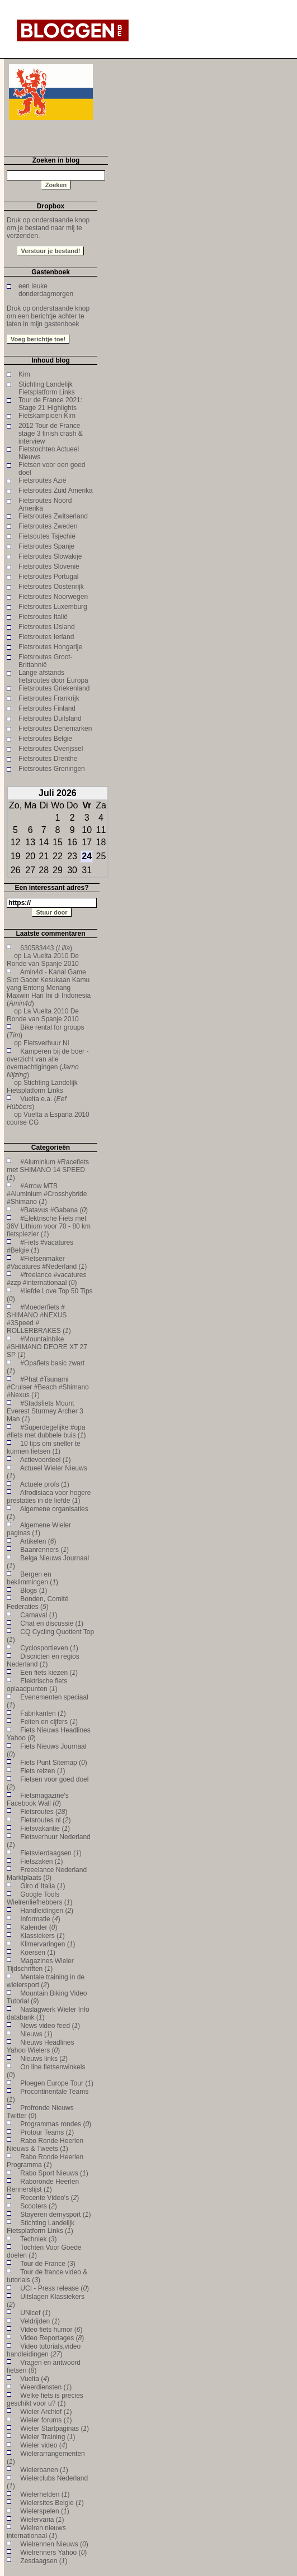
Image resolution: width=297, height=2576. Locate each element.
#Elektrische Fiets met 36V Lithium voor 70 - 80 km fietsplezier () (49, 1226)
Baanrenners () (44, 1550)
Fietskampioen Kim (47, 416)
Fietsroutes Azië (42, 480)
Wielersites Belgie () (51, 2503)
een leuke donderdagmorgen (45, 290)
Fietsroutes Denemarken (55, 728)
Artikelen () (38, 1541)
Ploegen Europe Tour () (56, 2083)
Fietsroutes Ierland (46, 637)
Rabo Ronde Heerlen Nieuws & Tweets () (45, 2145)
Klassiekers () (42, 1936)
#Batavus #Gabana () (54, 1210)
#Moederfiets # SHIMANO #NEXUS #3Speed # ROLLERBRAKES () (39, 1319)
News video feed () (50, 2026)
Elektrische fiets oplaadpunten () (37, 1685)
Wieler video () (43, 2445)
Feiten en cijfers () (49, 1722)
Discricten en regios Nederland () (43, 1660)
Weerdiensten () (46, 2387)
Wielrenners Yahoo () (53, 2552)
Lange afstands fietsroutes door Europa (53, 676)
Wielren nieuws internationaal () (36, 2532)
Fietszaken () (41, 1861)
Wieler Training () (47, 2437)
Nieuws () (36, 2034)
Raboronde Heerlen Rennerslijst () (43, 2185)
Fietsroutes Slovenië (48, 566)
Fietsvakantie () (45, 1828)
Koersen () (37, 1952)
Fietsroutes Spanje (46, 546)
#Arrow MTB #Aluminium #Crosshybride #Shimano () (47, 1194)
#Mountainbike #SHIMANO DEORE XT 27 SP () (47, 1347)
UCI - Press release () (54, 2288)
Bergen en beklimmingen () (32, 1578)
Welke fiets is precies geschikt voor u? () (45, 2399)
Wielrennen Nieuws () (54, 2544)
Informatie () (40, 1919)
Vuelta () (34, 2379)
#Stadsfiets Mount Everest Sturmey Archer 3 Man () (45, 1411)
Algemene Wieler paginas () (39, 1529)
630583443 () (46, 948)
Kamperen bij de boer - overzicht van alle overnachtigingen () (47, 1063)
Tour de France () (48, 2264)
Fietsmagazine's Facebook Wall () (38, 1799)
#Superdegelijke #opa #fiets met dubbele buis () (46, 1431)
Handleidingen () (46, 1911)
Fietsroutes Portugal (48, 576)
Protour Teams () (47, 2132)
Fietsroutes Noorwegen (53, 597)
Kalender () (38, 1927)
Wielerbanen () (44, 2470)
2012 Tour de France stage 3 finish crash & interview (50, 433)
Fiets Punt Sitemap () (53, 1762)
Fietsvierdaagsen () (50, 1853)
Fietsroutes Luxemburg (52, 607)
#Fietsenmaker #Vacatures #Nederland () (47, 1262)
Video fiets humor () (51, 2330)
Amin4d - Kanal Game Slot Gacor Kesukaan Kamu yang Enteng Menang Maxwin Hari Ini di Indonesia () (49, 987)
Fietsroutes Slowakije (50, 556)
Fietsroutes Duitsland (50, 718)
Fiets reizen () (42, 1771)
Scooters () (38, 2206)
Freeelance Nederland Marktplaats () (47, 1874)
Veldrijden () (40, 2321)
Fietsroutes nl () (45, 1820)
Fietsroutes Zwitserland (53, 516)
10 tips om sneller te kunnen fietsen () (44, 1447)
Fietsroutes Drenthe (47, 759)
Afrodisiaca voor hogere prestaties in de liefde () (49, 1496)
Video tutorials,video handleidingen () (44, 2350)
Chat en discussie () (51, 1623)
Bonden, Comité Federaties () (37, 1603)
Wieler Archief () (46, 2412)
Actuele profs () (44, 1484)
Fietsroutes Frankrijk (48, 698)
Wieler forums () (46, 2420)
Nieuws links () (44, 2059)
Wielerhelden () (44, 2494)
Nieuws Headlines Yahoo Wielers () (40, 2046)
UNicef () (35, 2313)
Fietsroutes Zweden (47, 526)
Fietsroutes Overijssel (50, 749)
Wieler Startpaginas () (54, 2428)
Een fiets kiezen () (49, 1673)
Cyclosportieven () (49, 1648)
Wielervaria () (42, 2519)
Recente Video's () (49, 2198)
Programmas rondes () (55, 2124)
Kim (24, 374)
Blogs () (33, 1590)
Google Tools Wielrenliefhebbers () (39, 1898)
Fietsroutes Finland (47, 708)
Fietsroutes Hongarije (50, 647)
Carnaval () (38, 1615)
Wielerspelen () (44, 2511)
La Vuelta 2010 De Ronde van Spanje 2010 (43, 960)
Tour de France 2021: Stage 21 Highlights (50, 404)
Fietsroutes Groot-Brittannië (45, 661)
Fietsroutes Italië (43, 617)
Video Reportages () (52, 2338)
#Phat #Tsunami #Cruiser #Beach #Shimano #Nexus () (48, 1387)
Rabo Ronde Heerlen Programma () (45, 2161)
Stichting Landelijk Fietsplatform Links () (40, 2227)
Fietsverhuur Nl (46, 1043)
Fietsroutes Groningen (51, 769)
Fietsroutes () (43, 1812)
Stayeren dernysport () (55, 2214)
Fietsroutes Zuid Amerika (55, 490)
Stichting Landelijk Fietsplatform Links (46, 388)
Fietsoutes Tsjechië (47, 536)
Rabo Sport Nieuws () (54, 2173)
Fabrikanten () (42, 1713)
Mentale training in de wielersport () (45, 1981)
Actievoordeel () (45, 1460)
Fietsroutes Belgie (45, 738)
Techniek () (38, 2239)
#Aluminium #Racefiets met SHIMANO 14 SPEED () (48, 1170)
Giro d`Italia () (42, 1886)
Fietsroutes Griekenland (53, 688)
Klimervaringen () (47, 1944)
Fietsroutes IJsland (46, 627)
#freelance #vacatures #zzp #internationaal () (46, 1279)
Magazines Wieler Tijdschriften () (40, 1965)
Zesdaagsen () (43, 2561)
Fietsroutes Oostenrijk (51, 587)
